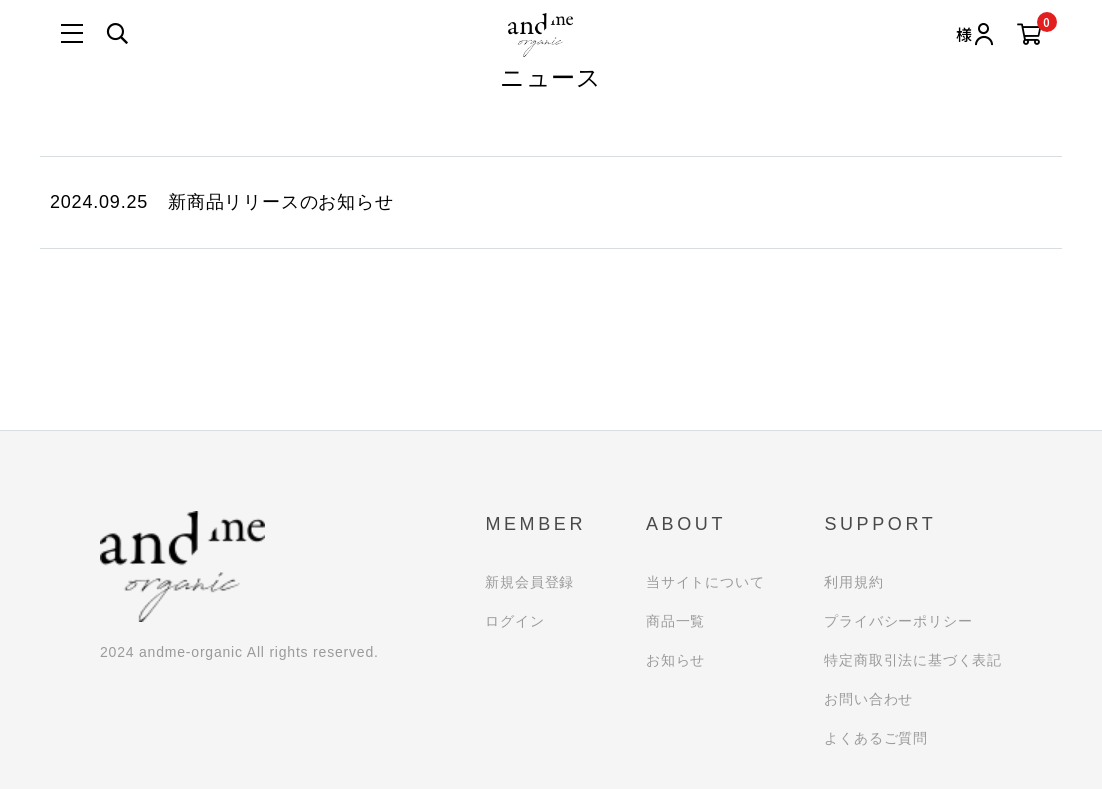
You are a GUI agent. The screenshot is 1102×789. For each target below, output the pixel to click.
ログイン (514, 621)
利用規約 (853, 582)
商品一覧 (675, 621)
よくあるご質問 (876, 738)
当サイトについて (705, 582)
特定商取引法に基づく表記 (913, 660)
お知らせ (675, 660)
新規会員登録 (529, 582)
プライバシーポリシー (898, 621)
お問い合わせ (868, 699)
